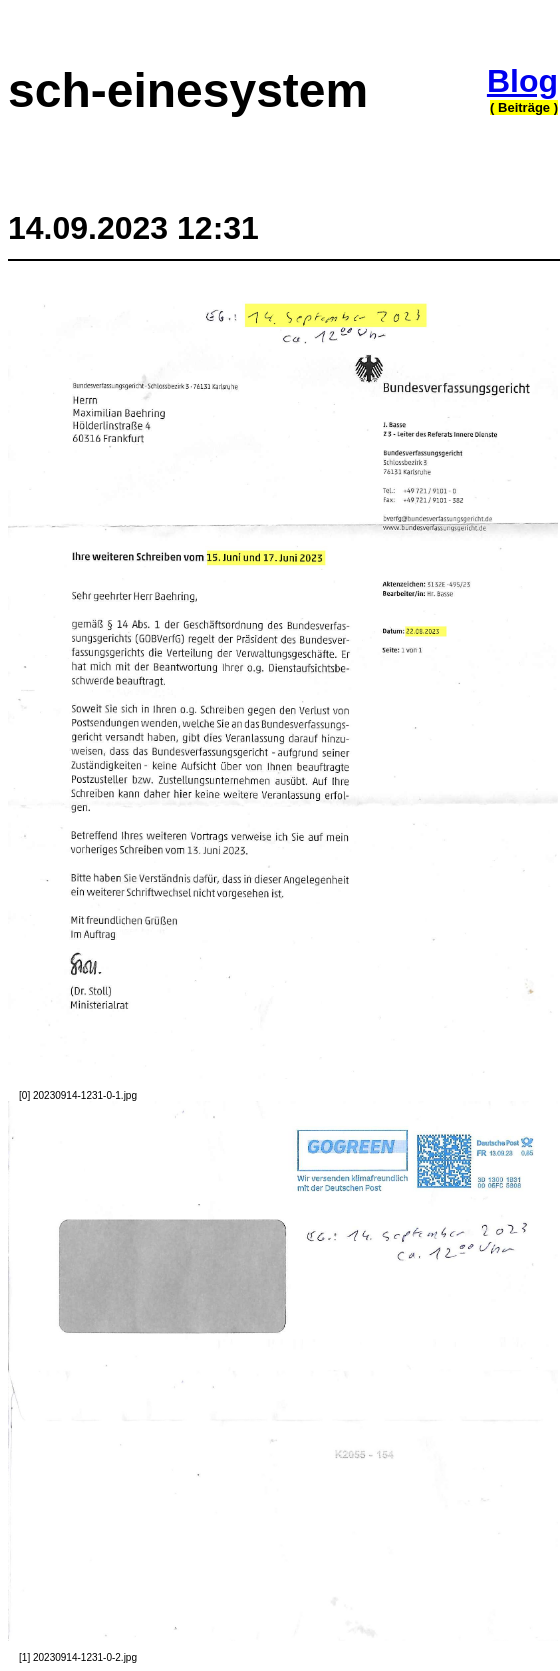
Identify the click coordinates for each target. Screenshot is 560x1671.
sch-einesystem (188, 90)
